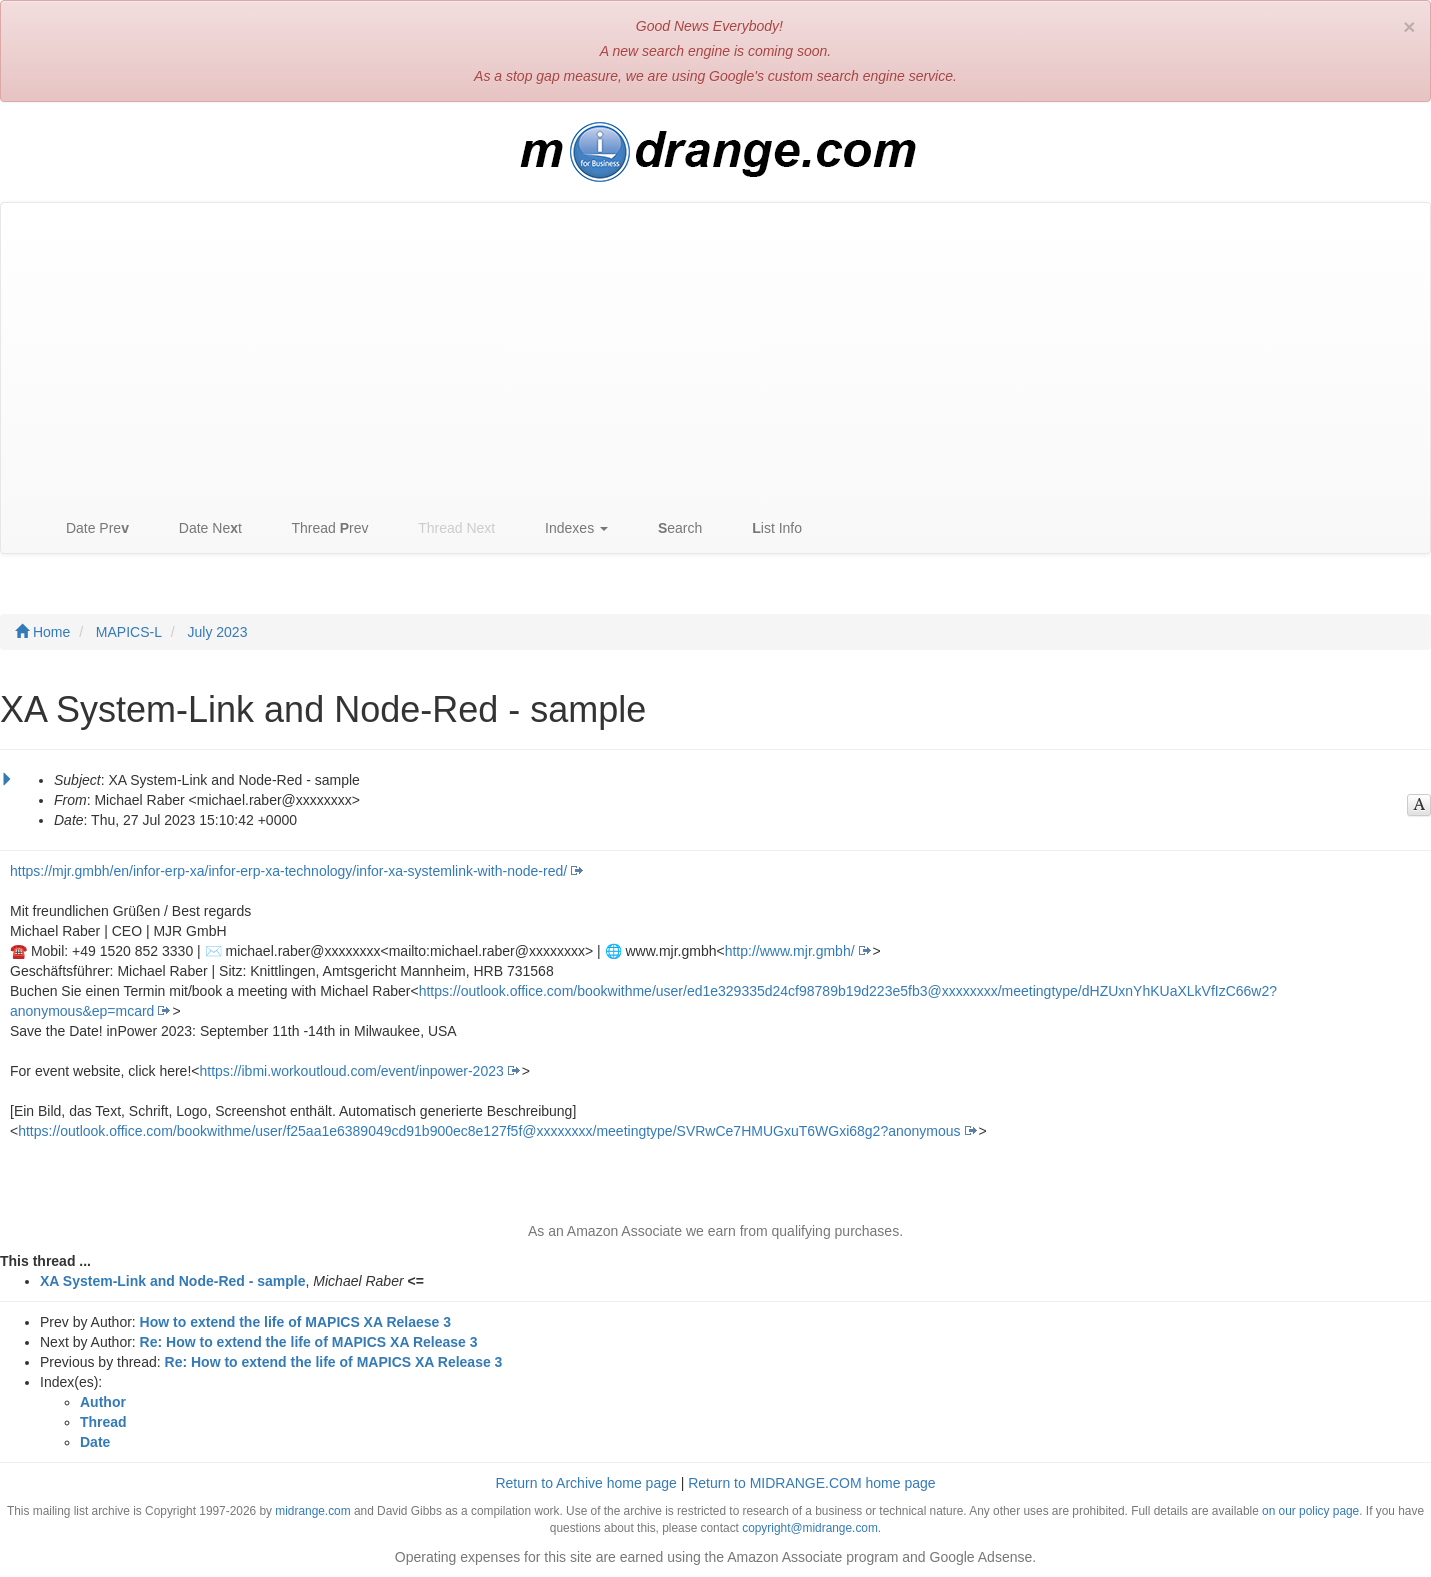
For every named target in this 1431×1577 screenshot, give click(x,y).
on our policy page (1310, 1511)
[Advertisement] (716, 353)
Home (42, 632)
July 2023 (217, 632)
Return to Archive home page (585, 1483)
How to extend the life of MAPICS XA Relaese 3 (295, 1322)
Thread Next (447, 528)
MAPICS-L (129, 632)
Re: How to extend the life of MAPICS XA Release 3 (309, 1342)
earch (670, 528)
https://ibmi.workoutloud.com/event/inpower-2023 (351, 1071)
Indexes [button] (566, 528)
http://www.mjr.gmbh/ (790, 951)
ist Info (767, 528)
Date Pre (87, 528)
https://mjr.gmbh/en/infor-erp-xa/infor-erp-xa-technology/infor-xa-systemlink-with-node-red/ (288, 871)
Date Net (200, 528)
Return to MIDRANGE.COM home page (811, 1483)
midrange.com (312, 1511)
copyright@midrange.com (810, 1528)
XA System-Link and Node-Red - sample (173, 1281)
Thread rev (320, 528)
